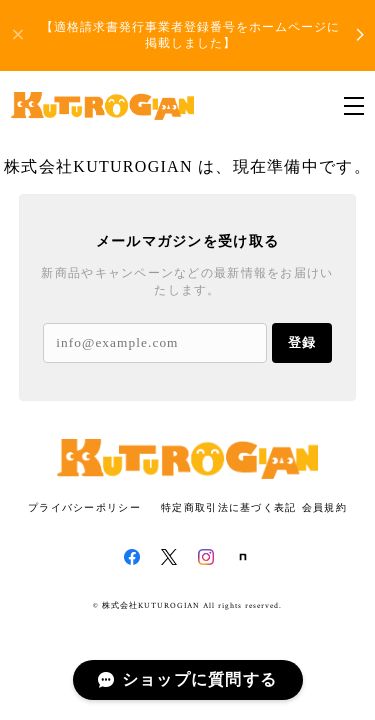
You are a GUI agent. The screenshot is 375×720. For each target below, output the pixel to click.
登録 (302, 342)
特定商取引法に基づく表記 (228, 507)
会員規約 (324, 507)
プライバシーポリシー (84, 507)
